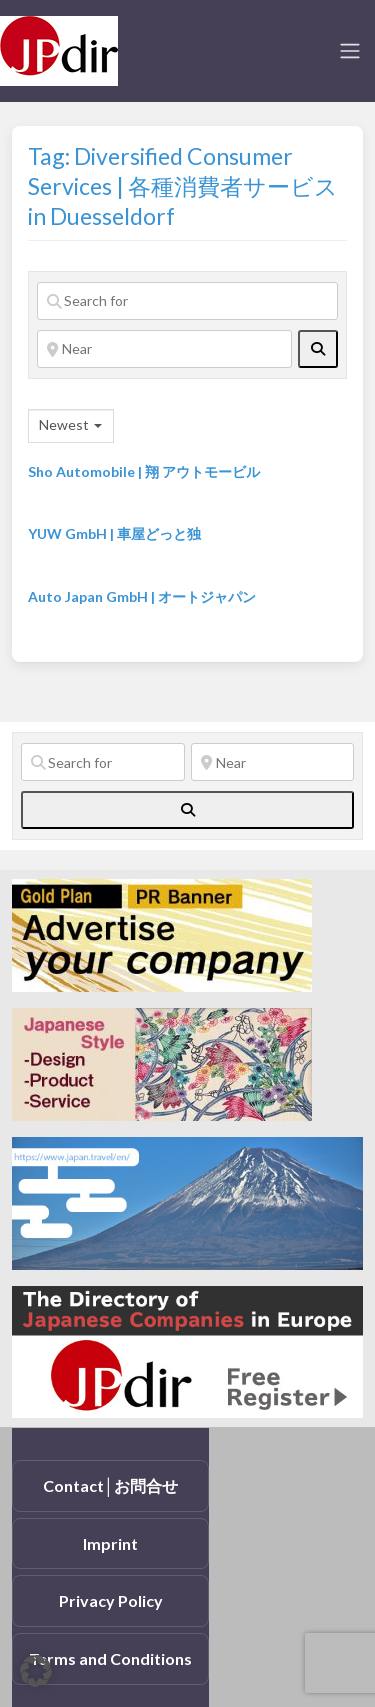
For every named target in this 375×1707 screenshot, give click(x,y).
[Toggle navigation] (350, 51)
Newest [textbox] (64, 424)
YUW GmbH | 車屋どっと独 (114, 533)
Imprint (110, 1543)
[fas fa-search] (318, 349)
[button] (36, 1671)
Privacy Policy (111, 1600)
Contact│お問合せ (110, 1485)
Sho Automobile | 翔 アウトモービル (144, 471)
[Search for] (187, 301)
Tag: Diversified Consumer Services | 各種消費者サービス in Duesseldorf (183, 186)
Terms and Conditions (110, 1658)
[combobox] (71, 426)
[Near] (164, 349)
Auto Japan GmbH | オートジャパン (142, 596)
